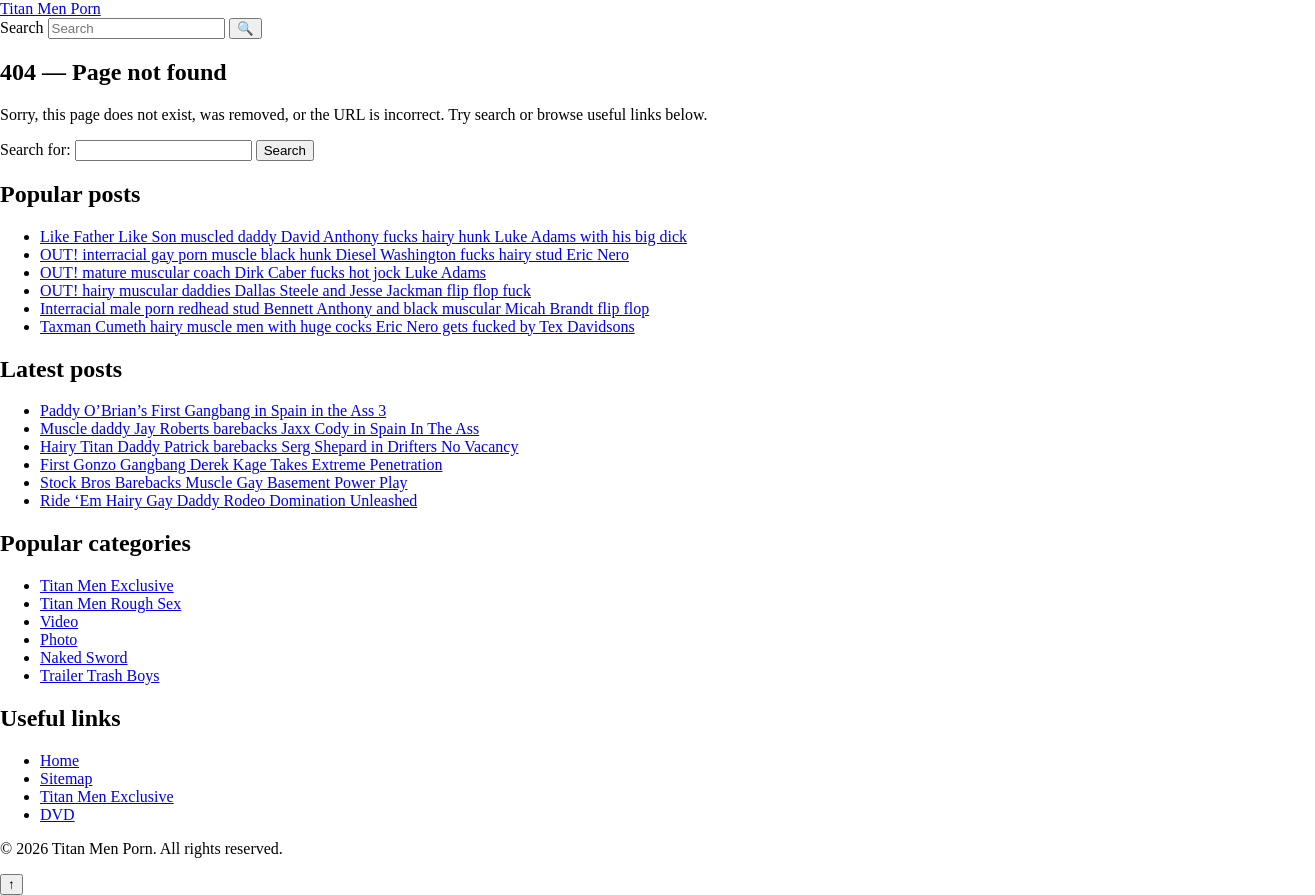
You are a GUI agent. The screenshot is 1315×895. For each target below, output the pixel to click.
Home (59, 760)
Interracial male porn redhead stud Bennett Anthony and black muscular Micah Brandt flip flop (344, 308)
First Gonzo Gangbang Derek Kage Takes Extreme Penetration (241, 464)
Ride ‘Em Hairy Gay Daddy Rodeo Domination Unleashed (228, 500)
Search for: (35, 149)
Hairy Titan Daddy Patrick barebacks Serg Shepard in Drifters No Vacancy (279, 446)
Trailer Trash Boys (99, 675)
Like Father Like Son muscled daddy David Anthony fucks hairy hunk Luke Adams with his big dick (363, 236)
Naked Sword (84, 657)
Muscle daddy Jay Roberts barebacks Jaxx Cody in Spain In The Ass (259, 428)
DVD (57, 814)
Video (59, 621)
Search (22, 27)
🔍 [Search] (245, 28)
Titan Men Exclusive (107, 585)
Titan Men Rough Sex (110, 603)
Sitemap (66, 778)
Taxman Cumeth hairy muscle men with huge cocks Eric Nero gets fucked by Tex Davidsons (337, 326)
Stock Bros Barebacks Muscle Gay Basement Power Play (223, 482)
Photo (58, 639)
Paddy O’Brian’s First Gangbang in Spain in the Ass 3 (213, 410)
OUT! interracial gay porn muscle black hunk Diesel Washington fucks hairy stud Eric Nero (334, 254)
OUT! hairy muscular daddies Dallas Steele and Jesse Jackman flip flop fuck (285, 290)
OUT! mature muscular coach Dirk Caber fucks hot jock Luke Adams (263, 272)
